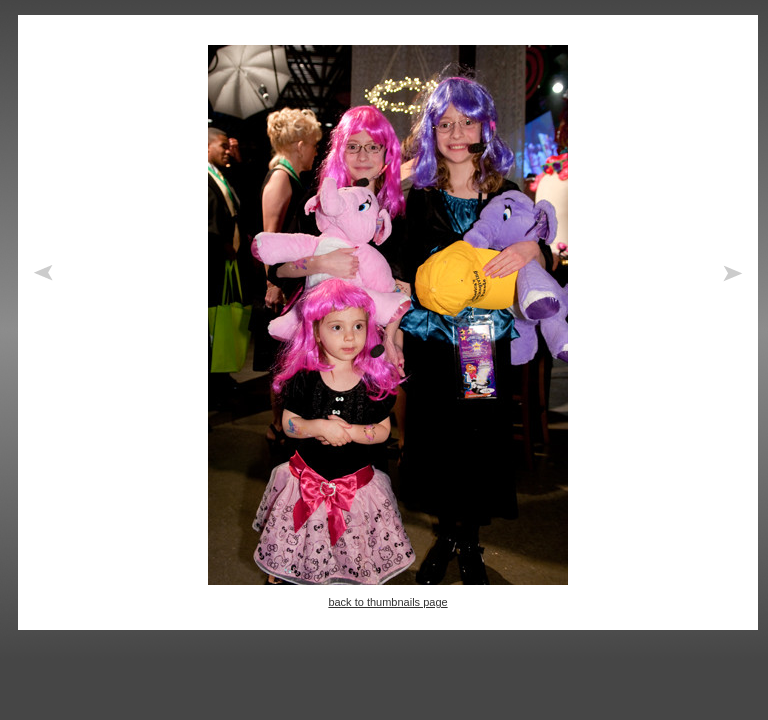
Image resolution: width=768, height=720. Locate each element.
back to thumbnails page (387, 602)
